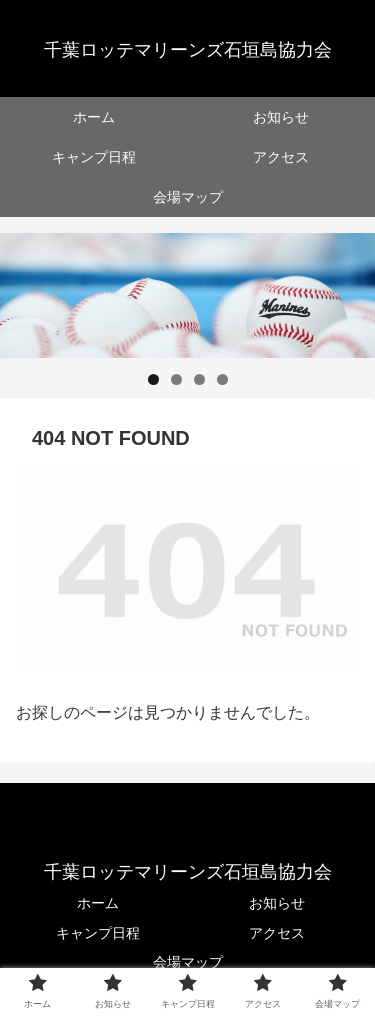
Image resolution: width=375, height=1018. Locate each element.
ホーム (98, 903)
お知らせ (277, 903)
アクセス (277, 933)
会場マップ (188, 962)
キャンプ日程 (98, 933)
